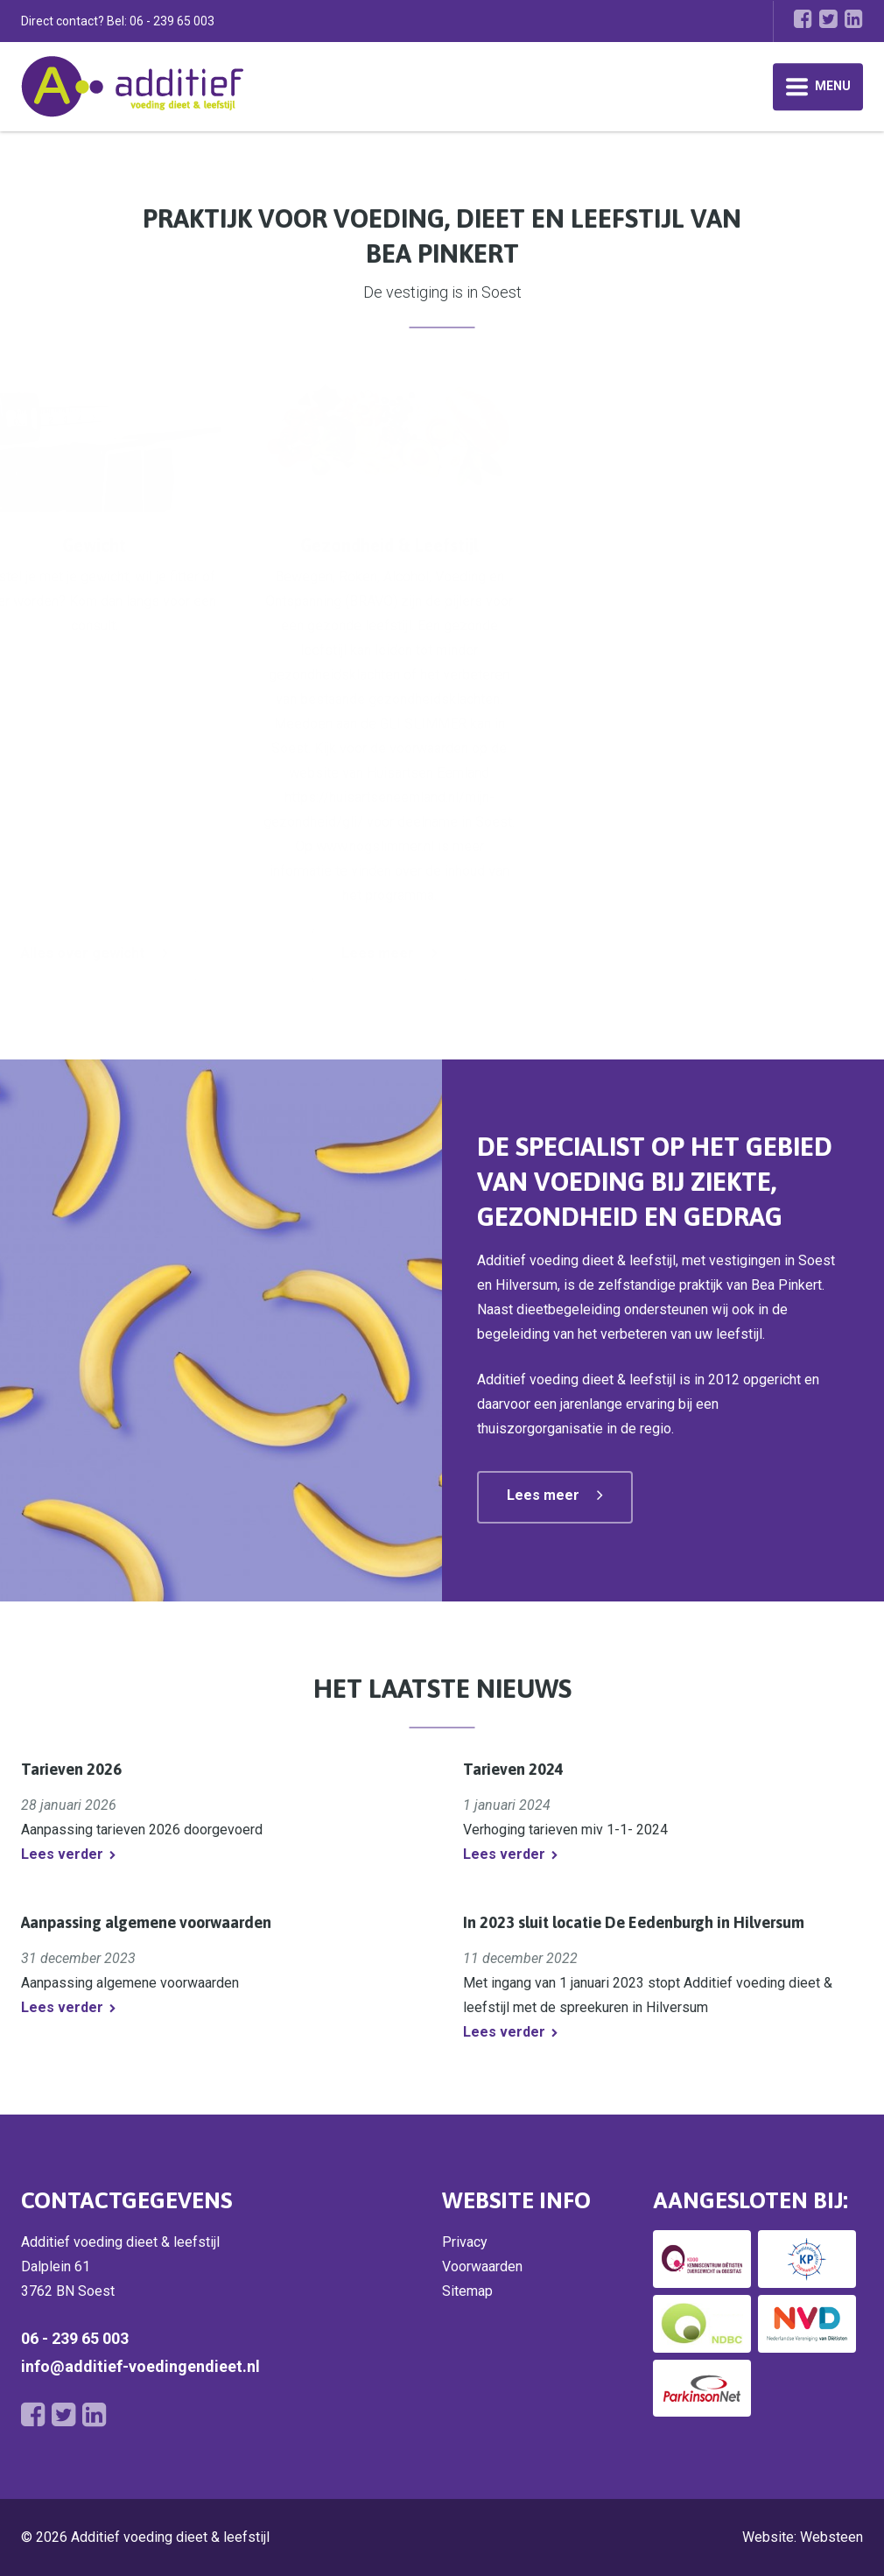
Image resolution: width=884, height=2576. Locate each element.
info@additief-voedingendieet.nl (140, 2366)
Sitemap (467, 2291)
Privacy (465, 2242)
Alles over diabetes (127, 953)
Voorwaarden (482, 2266)
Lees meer (452, 953)
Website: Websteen (802, 2537)
